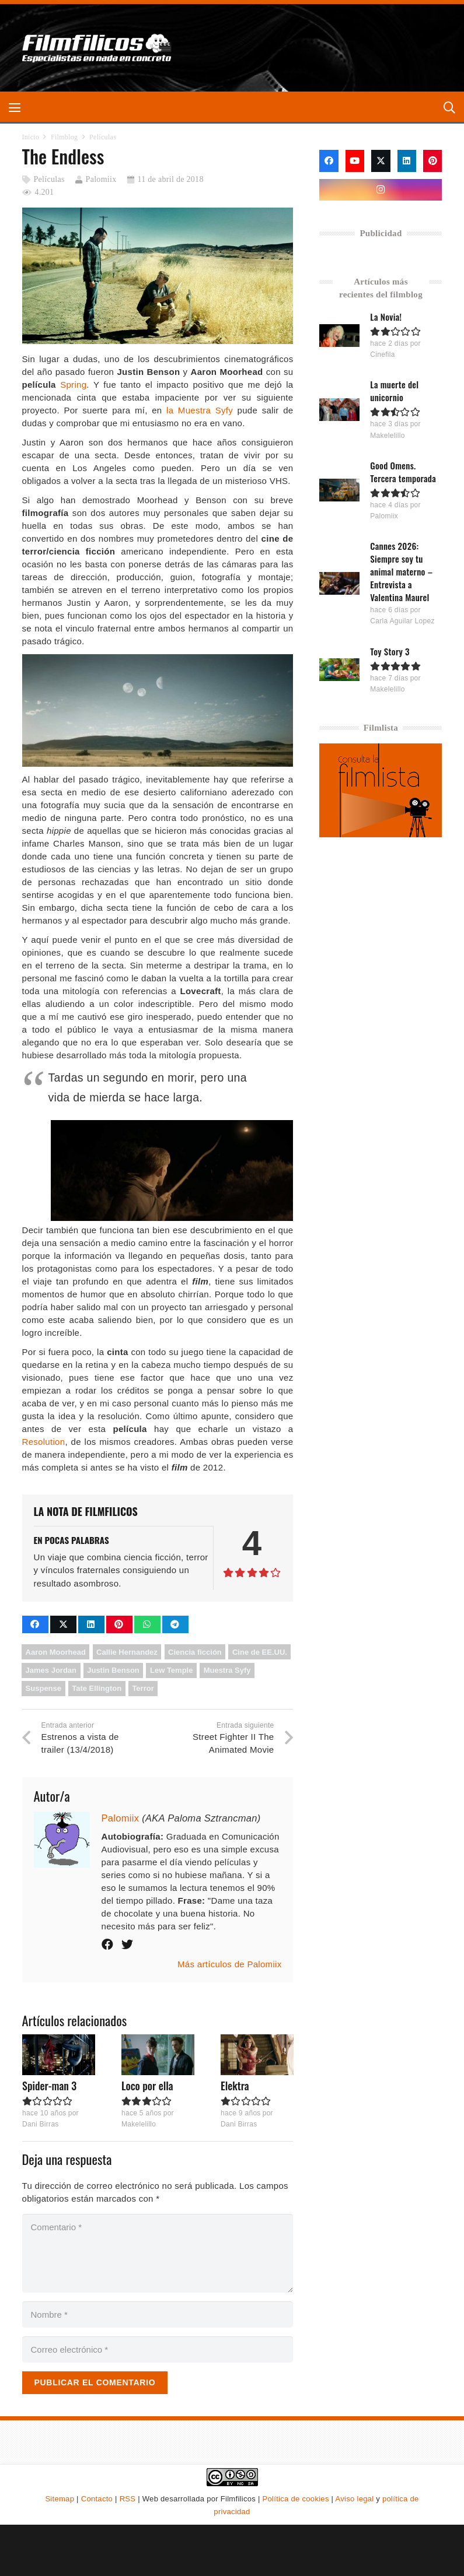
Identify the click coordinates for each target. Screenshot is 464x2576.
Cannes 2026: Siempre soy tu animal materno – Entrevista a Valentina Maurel (402, 571)
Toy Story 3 (390, 651)
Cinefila (383, 354)
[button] (14, 108)
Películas (48, 179)
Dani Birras (40, 2123)
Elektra (234, 2085)
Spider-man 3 (49, 2085)
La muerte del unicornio (395, 390)
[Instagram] (380, 190)
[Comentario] (158, 2253)
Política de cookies (296, 2498)
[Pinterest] (432, 161)
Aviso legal (355, 2498)
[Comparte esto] (35, 1624)
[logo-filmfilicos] (99, 48)
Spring (73, 384)
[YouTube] (355, 161)
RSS (128, 2498)
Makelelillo (138, 2123)
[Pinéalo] (119, 1624)
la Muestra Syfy (199, 410)
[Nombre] (158, 2314)
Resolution (43, 1442)
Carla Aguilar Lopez (403, 621)
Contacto (97, 2498)
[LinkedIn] (406, 161)
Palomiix (101, 179)
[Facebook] (328, 161)
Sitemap (59, 2498)
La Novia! (386, 316)
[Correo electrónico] (158, 2349)
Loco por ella (147, 2085)
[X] (380, 161)
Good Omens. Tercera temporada (404, 472)
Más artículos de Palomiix (229, 1964)
